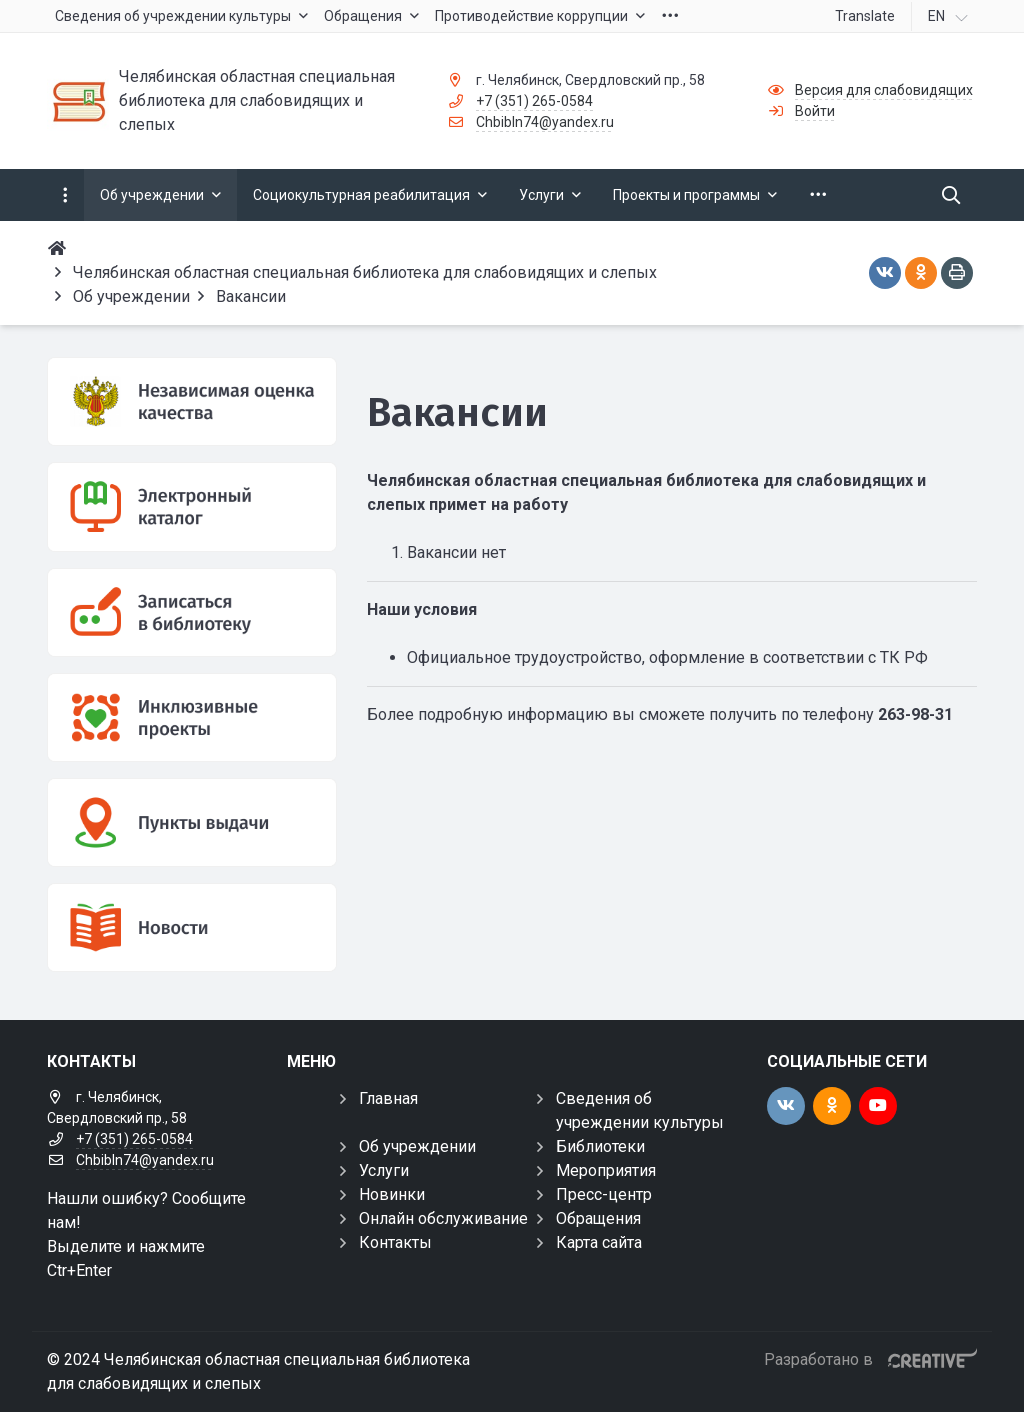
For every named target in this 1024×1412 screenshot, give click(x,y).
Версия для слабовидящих (884, 90)
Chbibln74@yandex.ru (545, 122)
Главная (388, 1098)
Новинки (392, 1194)
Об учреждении (417, 1146)
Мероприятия (606, 1170)
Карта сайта (599, 1242)
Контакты (395, 1242)
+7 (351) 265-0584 (534, 101)
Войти (815, 111)
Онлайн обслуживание (443, 1218)
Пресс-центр (604, 1194)
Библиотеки (600, 1146)
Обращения (598, 1218)
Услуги (384, 1170)
